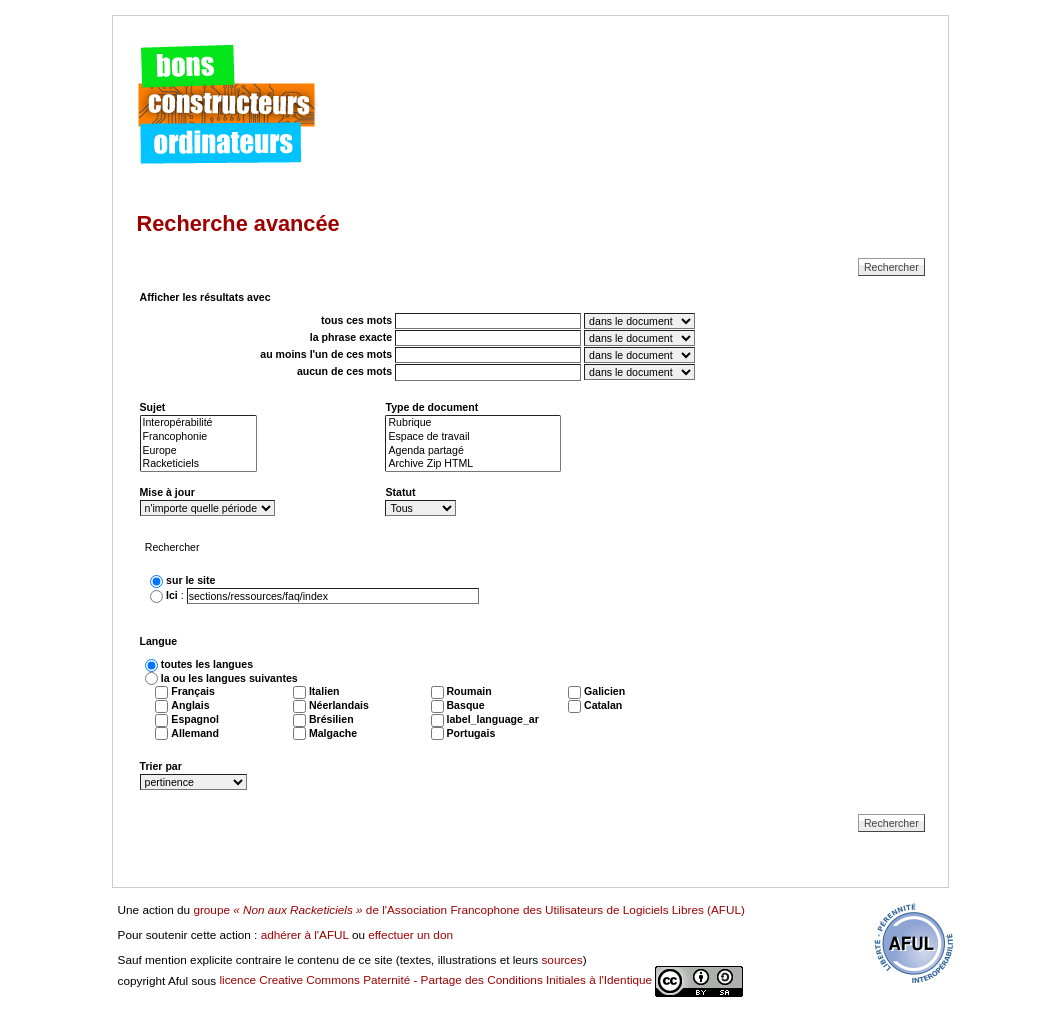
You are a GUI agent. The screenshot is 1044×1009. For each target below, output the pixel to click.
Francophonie (198, 437)
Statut (400, 492)
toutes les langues (207, 664)
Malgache (333, 733)
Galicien (604, 691)
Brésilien (331, 719)
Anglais (190, 705)
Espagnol (195, 719)
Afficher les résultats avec (205, 297)
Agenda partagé (473, 451)
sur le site (190, 580)
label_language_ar (492, 719)
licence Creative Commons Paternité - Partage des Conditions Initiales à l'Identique (481, 979)
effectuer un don (410, 934)
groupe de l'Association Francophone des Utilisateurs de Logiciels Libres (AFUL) (469, 909)
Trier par (161, 766)
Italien (324, 691)
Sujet (153, 407)
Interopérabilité (198, 423)
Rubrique (473, 423)
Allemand (195, 733)
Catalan (603, 705)
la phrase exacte (351, 338)
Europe (198, 451)
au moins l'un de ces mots (326, 355)
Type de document (431, 407)
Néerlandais (339, 705)
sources (561, 959)
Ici (172, 596)
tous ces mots (356, 320)
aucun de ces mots (344, 372)
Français (193, 691)
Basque (465, 705)
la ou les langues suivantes (229, 678)
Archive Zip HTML (473, 464)
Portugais (470, 733)
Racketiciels (198, 464)
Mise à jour (167, 492)
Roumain (468, 691)
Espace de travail (473, 437)
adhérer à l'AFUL (305, 934)
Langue (159, 641)
